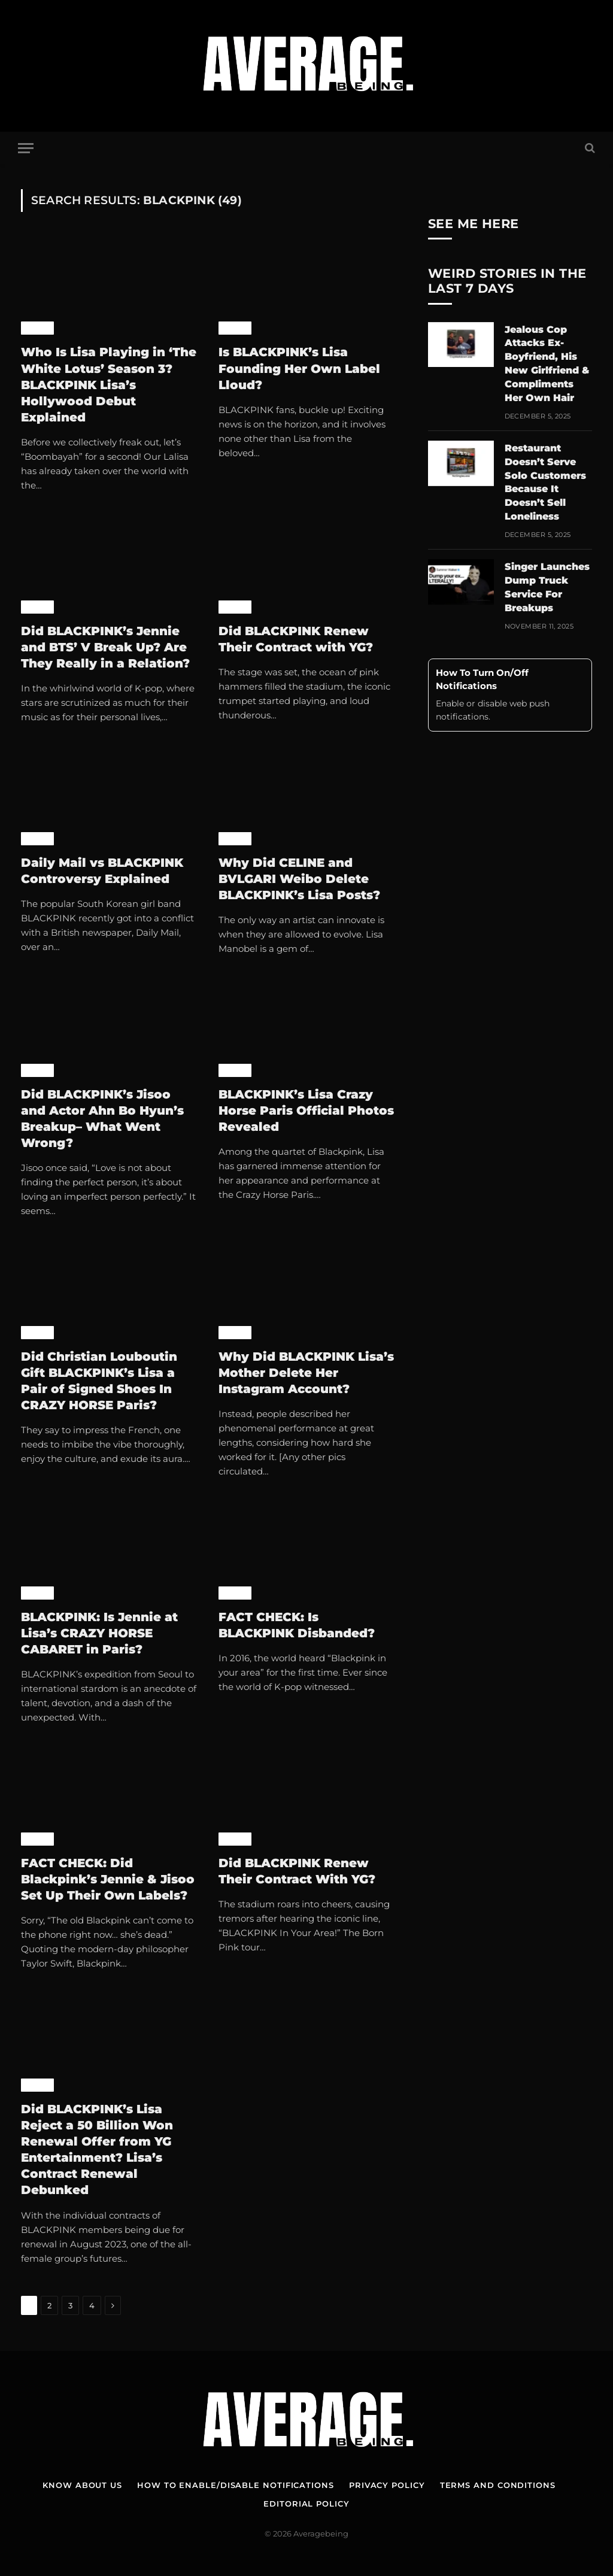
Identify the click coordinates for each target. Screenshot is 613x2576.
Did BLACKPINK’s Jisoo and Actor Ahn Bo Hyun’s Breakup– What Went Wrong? (102, 1119)
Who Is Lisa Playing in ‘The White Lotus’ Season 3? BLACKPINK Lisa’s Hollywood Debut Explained (108, 384)
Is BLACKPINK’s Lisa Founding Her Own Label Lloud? (299, 368)
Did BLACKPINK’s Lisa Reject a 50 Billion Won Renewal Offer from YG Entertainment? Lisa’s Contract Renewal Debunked (97, 2150)
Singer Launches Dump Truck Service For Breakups (547, 587)
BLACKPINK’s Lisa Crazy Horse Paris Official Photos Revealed (306, 1110)
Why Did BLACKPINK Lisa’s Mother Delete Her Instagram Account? (306, 1372)
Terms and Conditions (498, 2485)
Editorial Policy (306, 2503)
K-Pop (37, 328)
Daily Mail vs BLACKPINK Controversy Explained (102, 870)
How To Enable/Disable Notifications (235, 2485)
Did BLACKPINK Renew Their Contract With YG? (297, 1871)
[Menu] (26, 148)
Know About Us (82, 2485)
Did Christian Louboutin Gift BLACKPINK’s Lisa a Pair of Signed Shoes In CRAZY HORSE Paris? (99, 1381)
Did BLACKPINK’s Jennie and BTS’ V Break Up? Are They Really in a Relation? (105, 647)
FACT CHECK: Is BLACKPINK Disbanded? (297, 1625)
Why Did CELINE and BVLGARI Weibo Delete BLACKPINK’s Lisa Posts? (299, 878)
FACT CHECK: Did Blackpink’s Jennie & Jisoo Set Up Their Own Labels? (108, 1879)
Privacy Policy (387, 2485)
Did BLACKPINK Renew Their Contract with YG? (298, 639)
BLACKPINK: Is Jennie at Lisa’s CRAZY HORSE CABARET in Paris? (99, 1633)
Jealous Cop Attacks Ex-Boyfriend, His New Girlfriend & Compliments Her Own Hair (547, 363)
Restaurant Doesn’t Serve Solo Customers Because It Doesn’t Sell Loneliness (545, 482)
